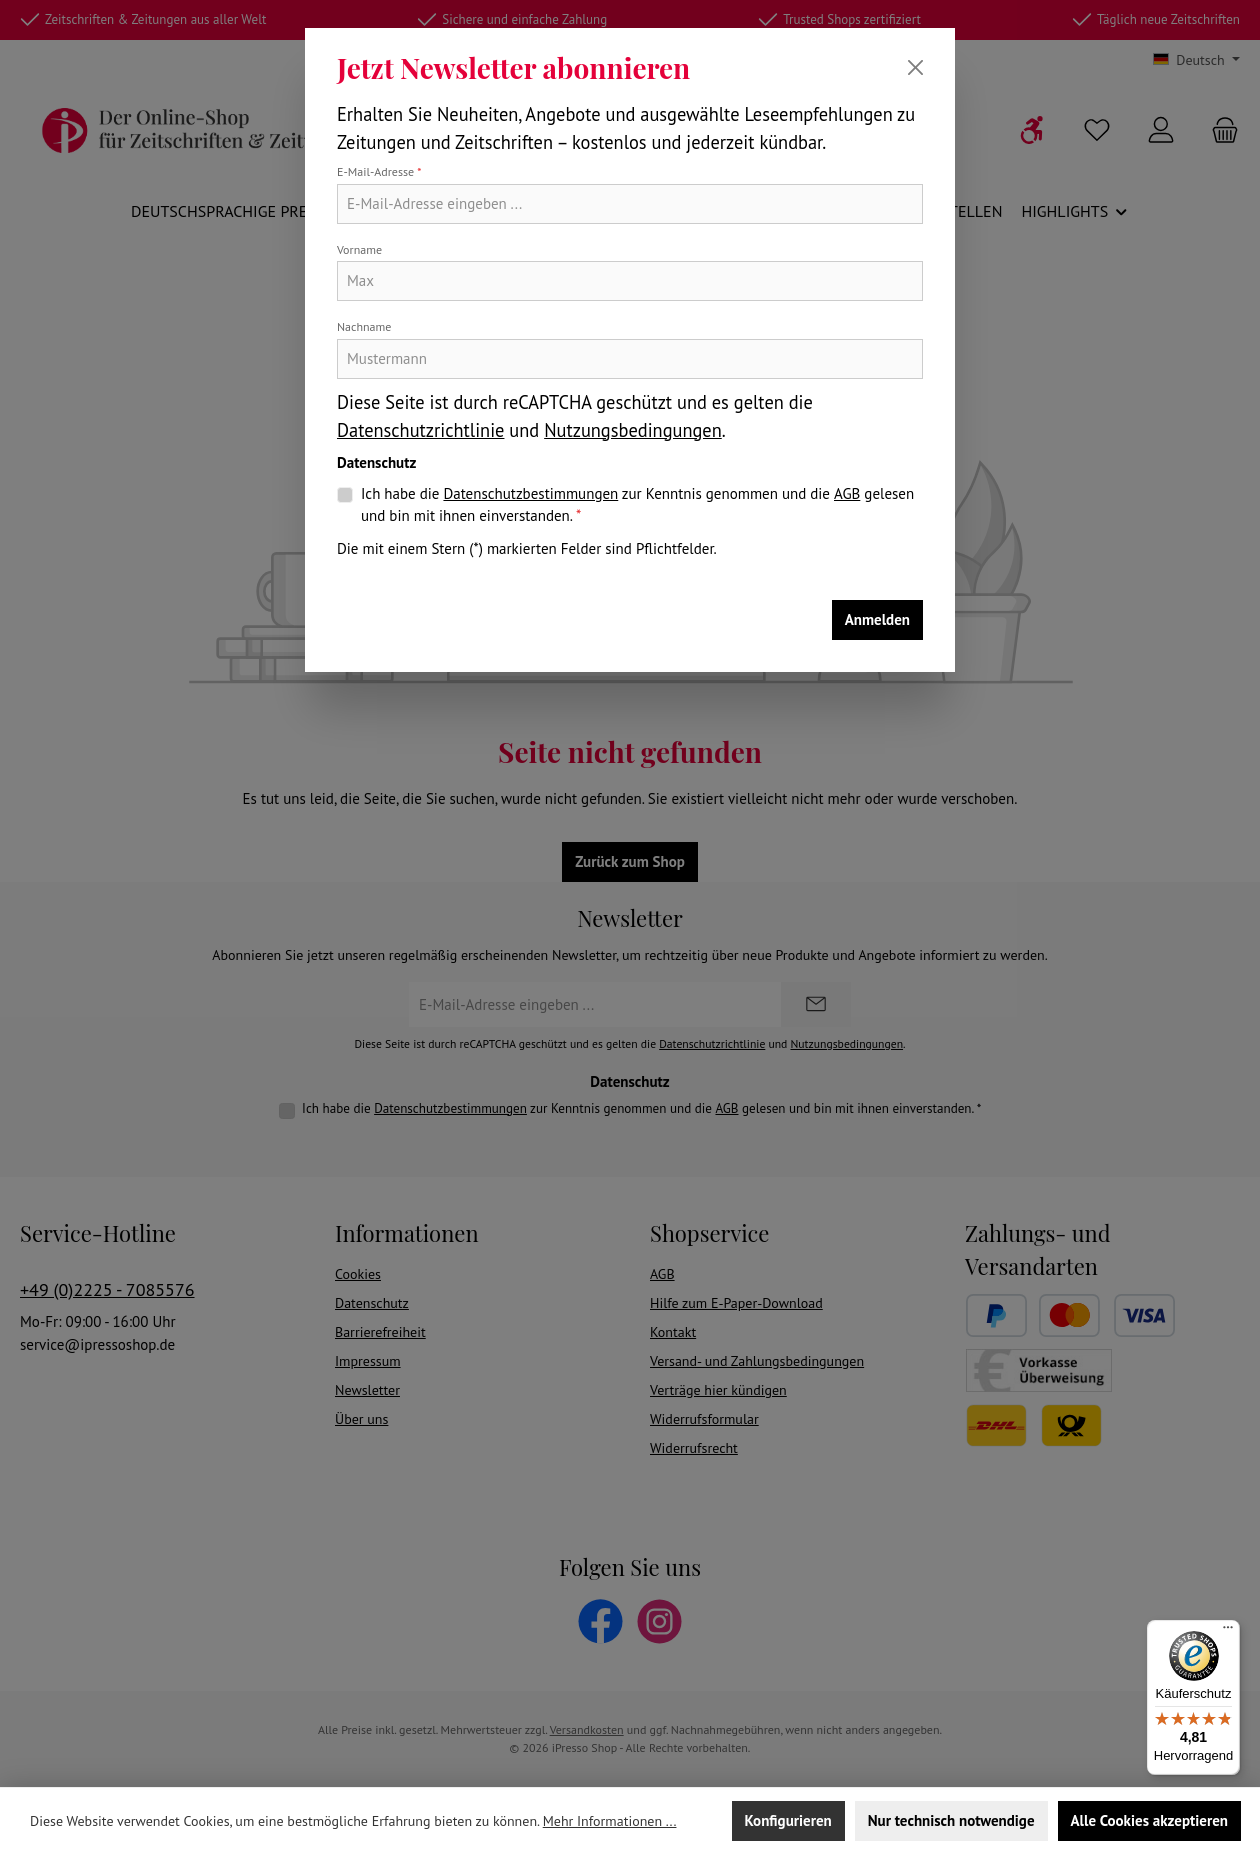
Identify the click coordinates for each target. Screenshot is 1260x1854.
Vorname (359, 249)
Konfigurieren (788, 1820)
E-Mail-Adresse (379, 171)
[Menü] (1228, 1632)
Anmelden (877, 619)
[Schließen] (915, 67)
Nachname (364, 326)
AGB (847, 493)
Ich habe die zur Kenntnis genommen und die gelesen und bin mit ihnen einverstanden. (637, 504)
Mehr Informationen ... (610, 1821)
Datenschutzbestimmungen (530, 493)
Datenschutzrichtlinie (420, 430)
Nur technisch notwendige (951, 1820)
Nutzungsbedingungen (633, 430)
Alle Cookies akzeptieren (1149, 1820)
